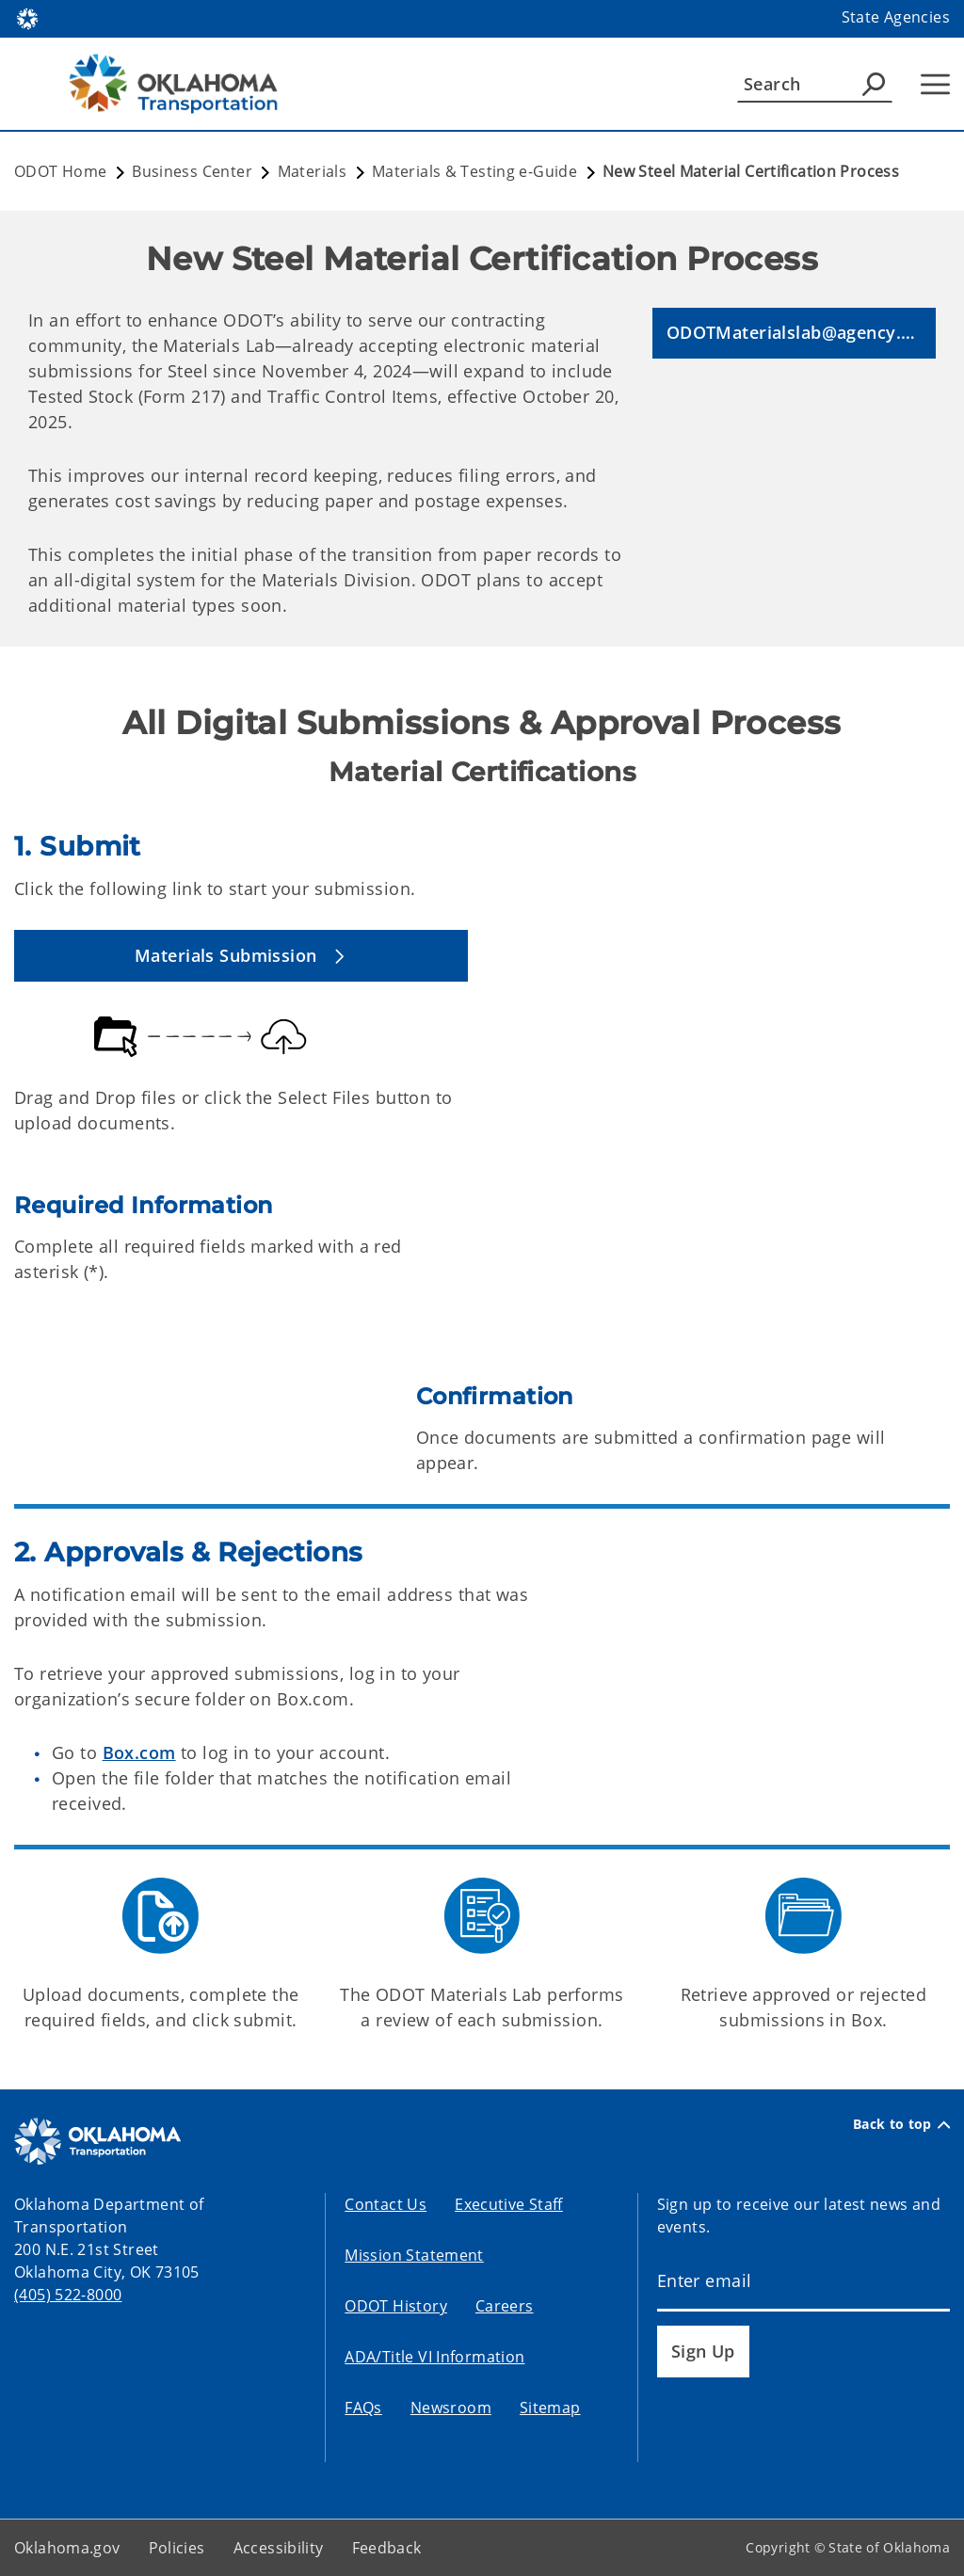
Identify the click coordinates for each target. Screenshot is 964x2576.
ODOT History (396, 2306)
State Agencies (896, 17)
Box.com (139, 1752)
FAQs (363, 2407)
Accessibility (278, 2547)
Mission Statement (414, 2255)
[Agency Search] (873, 84)
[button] (794, 334)
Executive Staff (509, 2204)
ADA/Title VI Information (434, 2356)
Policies (177, 2547)
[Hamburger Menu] (935, 84)
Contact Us (385, 2204)
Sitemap (550, 2407)
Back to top (901, 2124)
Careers (504, 2306)
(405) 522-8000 (67, 2294)
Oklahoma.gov (67, 2547)
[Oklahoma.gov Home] (27, 17)
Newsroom (450, 2407)
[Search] (814, 84)
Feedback (387, 2547)
